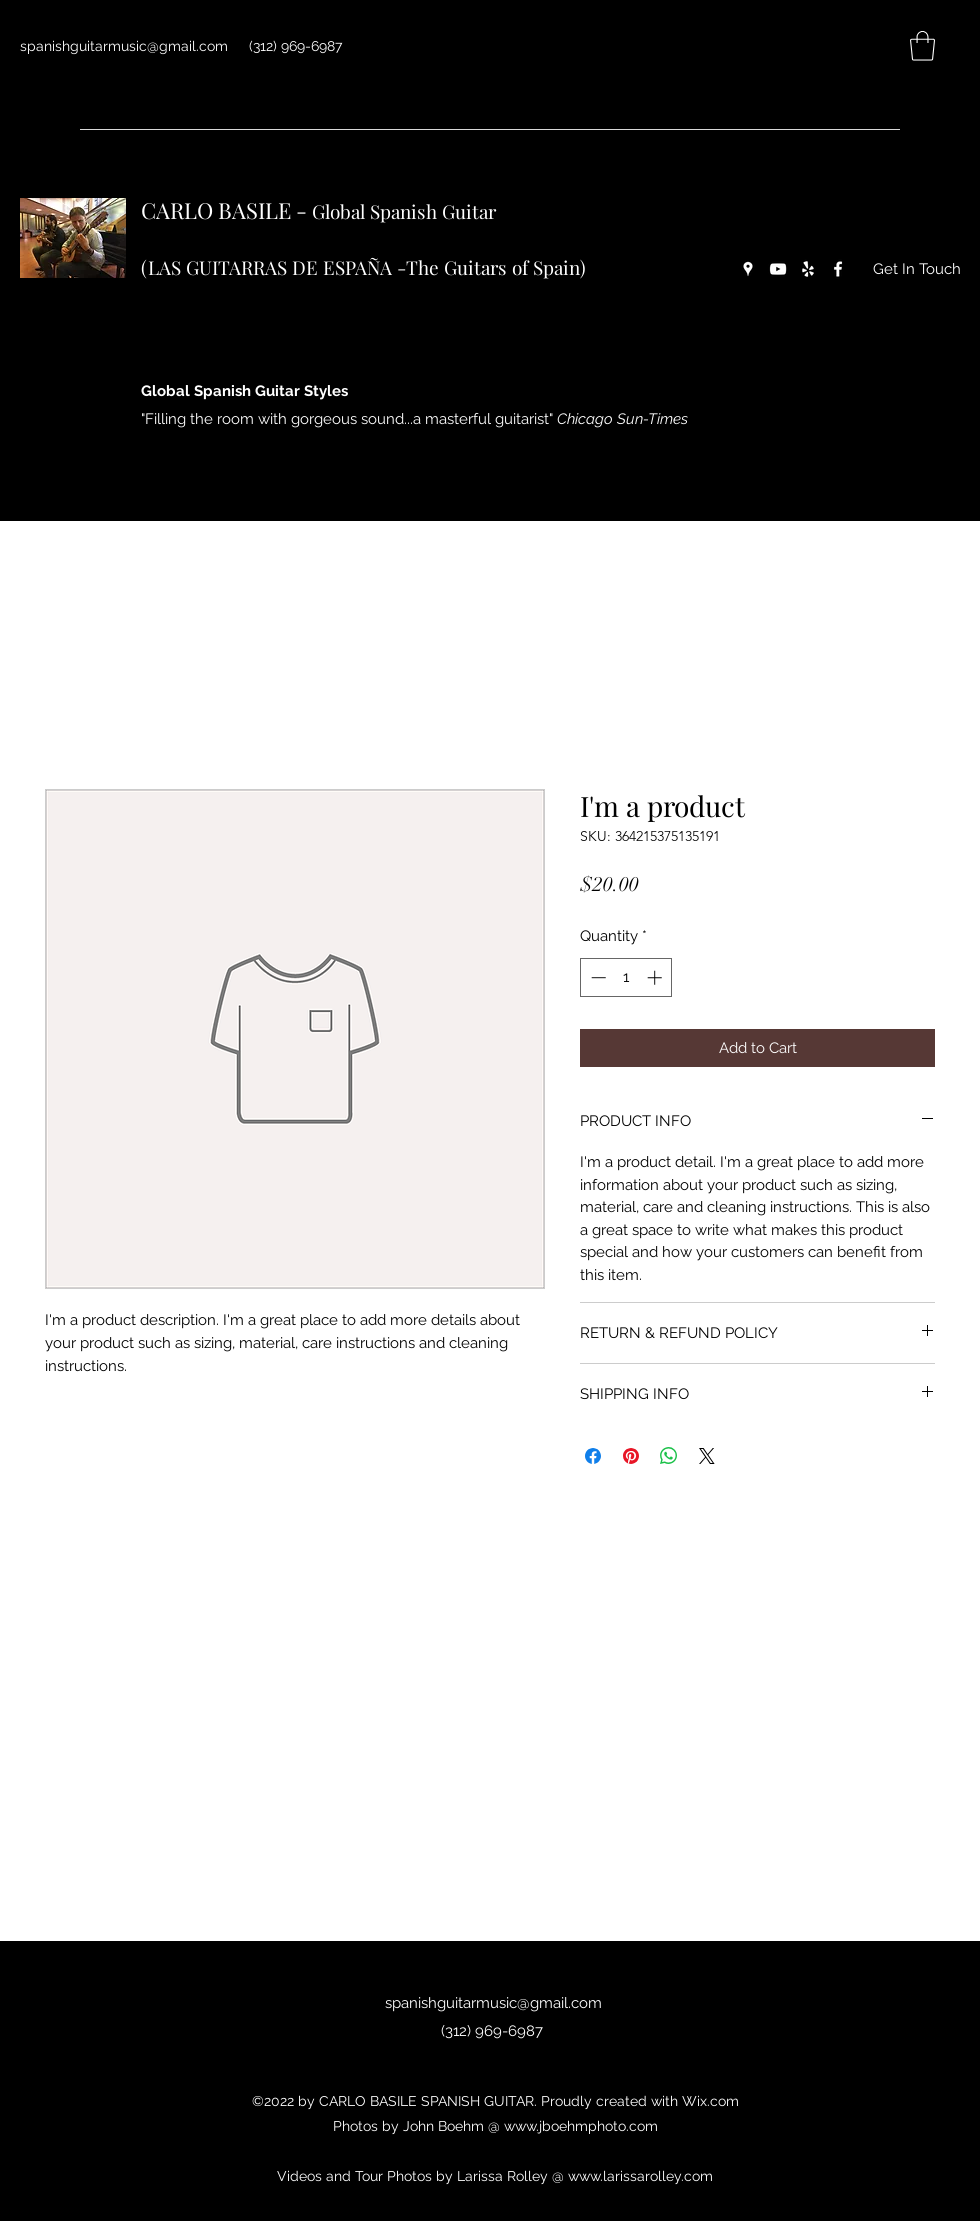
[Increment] (656, 977)
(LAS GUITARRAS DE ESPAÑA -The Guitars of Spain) (363, 267)
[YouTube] (778, 269)
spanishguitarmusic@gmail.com (124, 46)
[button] (922, 46)
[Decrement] (596, 977)
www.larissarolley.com (640, 2176)
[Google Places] (748, 269)
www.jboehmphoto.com (581, 2126)
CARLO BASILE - (226, 210)
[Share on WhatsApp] (669, 1456)
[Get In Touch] (917, 269)
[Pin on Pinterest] (631, 1456)
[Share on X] (707, 1456)
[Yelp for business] (808, 269)
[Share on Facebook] (593, 1456)
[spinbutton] (626, 977)
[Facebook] (838, 269)
